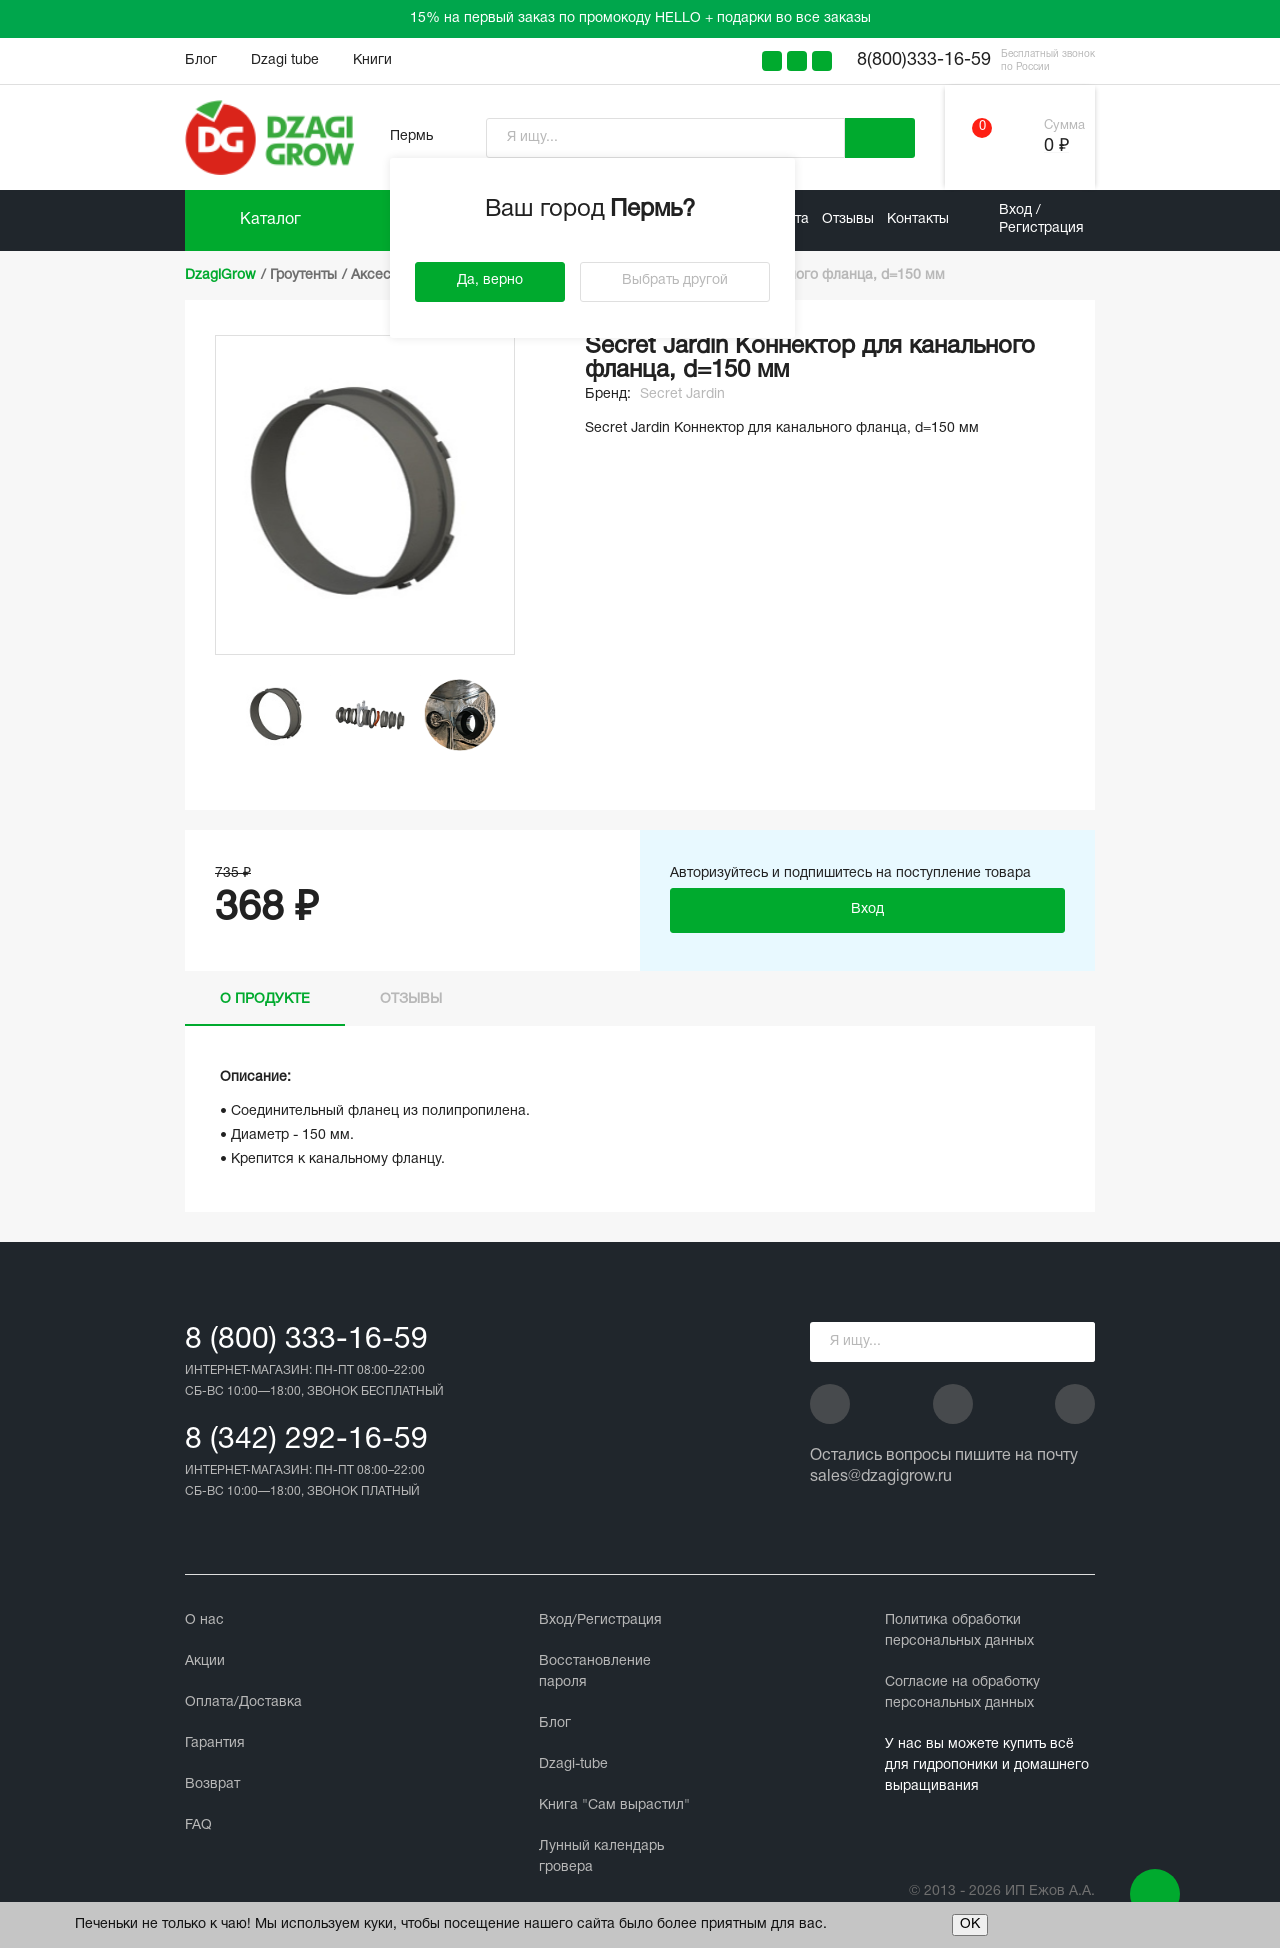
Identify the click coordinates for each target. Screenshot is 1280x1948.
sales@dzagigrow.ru (881, 1477)
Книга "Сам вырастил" (614, 1805)
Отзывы (848, 219)
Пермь (411, 136)
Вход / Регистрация (1041, 219)
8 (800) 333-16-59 (306, 1340)
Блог (201, 60)
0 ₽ (1056, 146)
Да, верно (490, 280)
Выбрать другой (675, 280)
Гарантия (215, 1743)
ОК (970, 1924)
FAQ (198, 1825)
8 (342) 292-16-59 (306, 1440)
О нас (204, 1620)
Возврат (212, 1784)
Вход (867, 909)
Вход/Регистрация (600, 1620)
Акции (205, 1661)
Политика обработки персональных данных (959, 1631)
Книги (372, 60)
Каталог (270, 220)
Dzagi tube (285, 60)
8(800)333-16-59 (924, 60)
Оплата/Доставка (243, 1702)
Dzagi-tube (573, 1764)
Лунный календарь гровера (601, 1857)
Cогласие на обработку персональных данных (962, 1693)
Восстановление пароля (595, 1672)
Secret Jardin (682, 394)
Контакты (918, 219)
